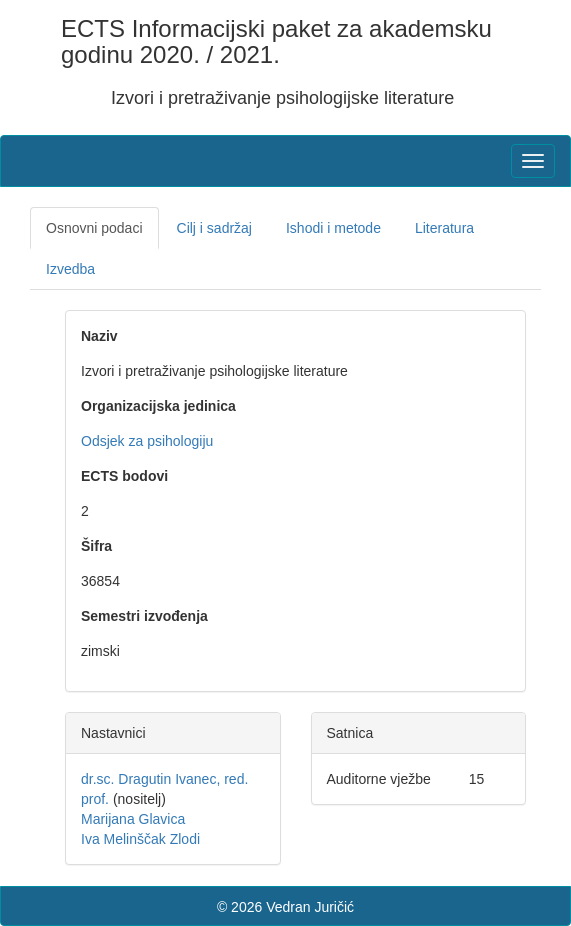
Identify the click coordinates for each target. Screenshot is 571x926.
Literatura (444, 228)
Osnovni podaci (94, 228)
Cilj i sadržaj (214, 228)
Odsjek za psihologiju (147, 441)
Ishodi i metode (333, 228)
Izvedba (70, 269)
